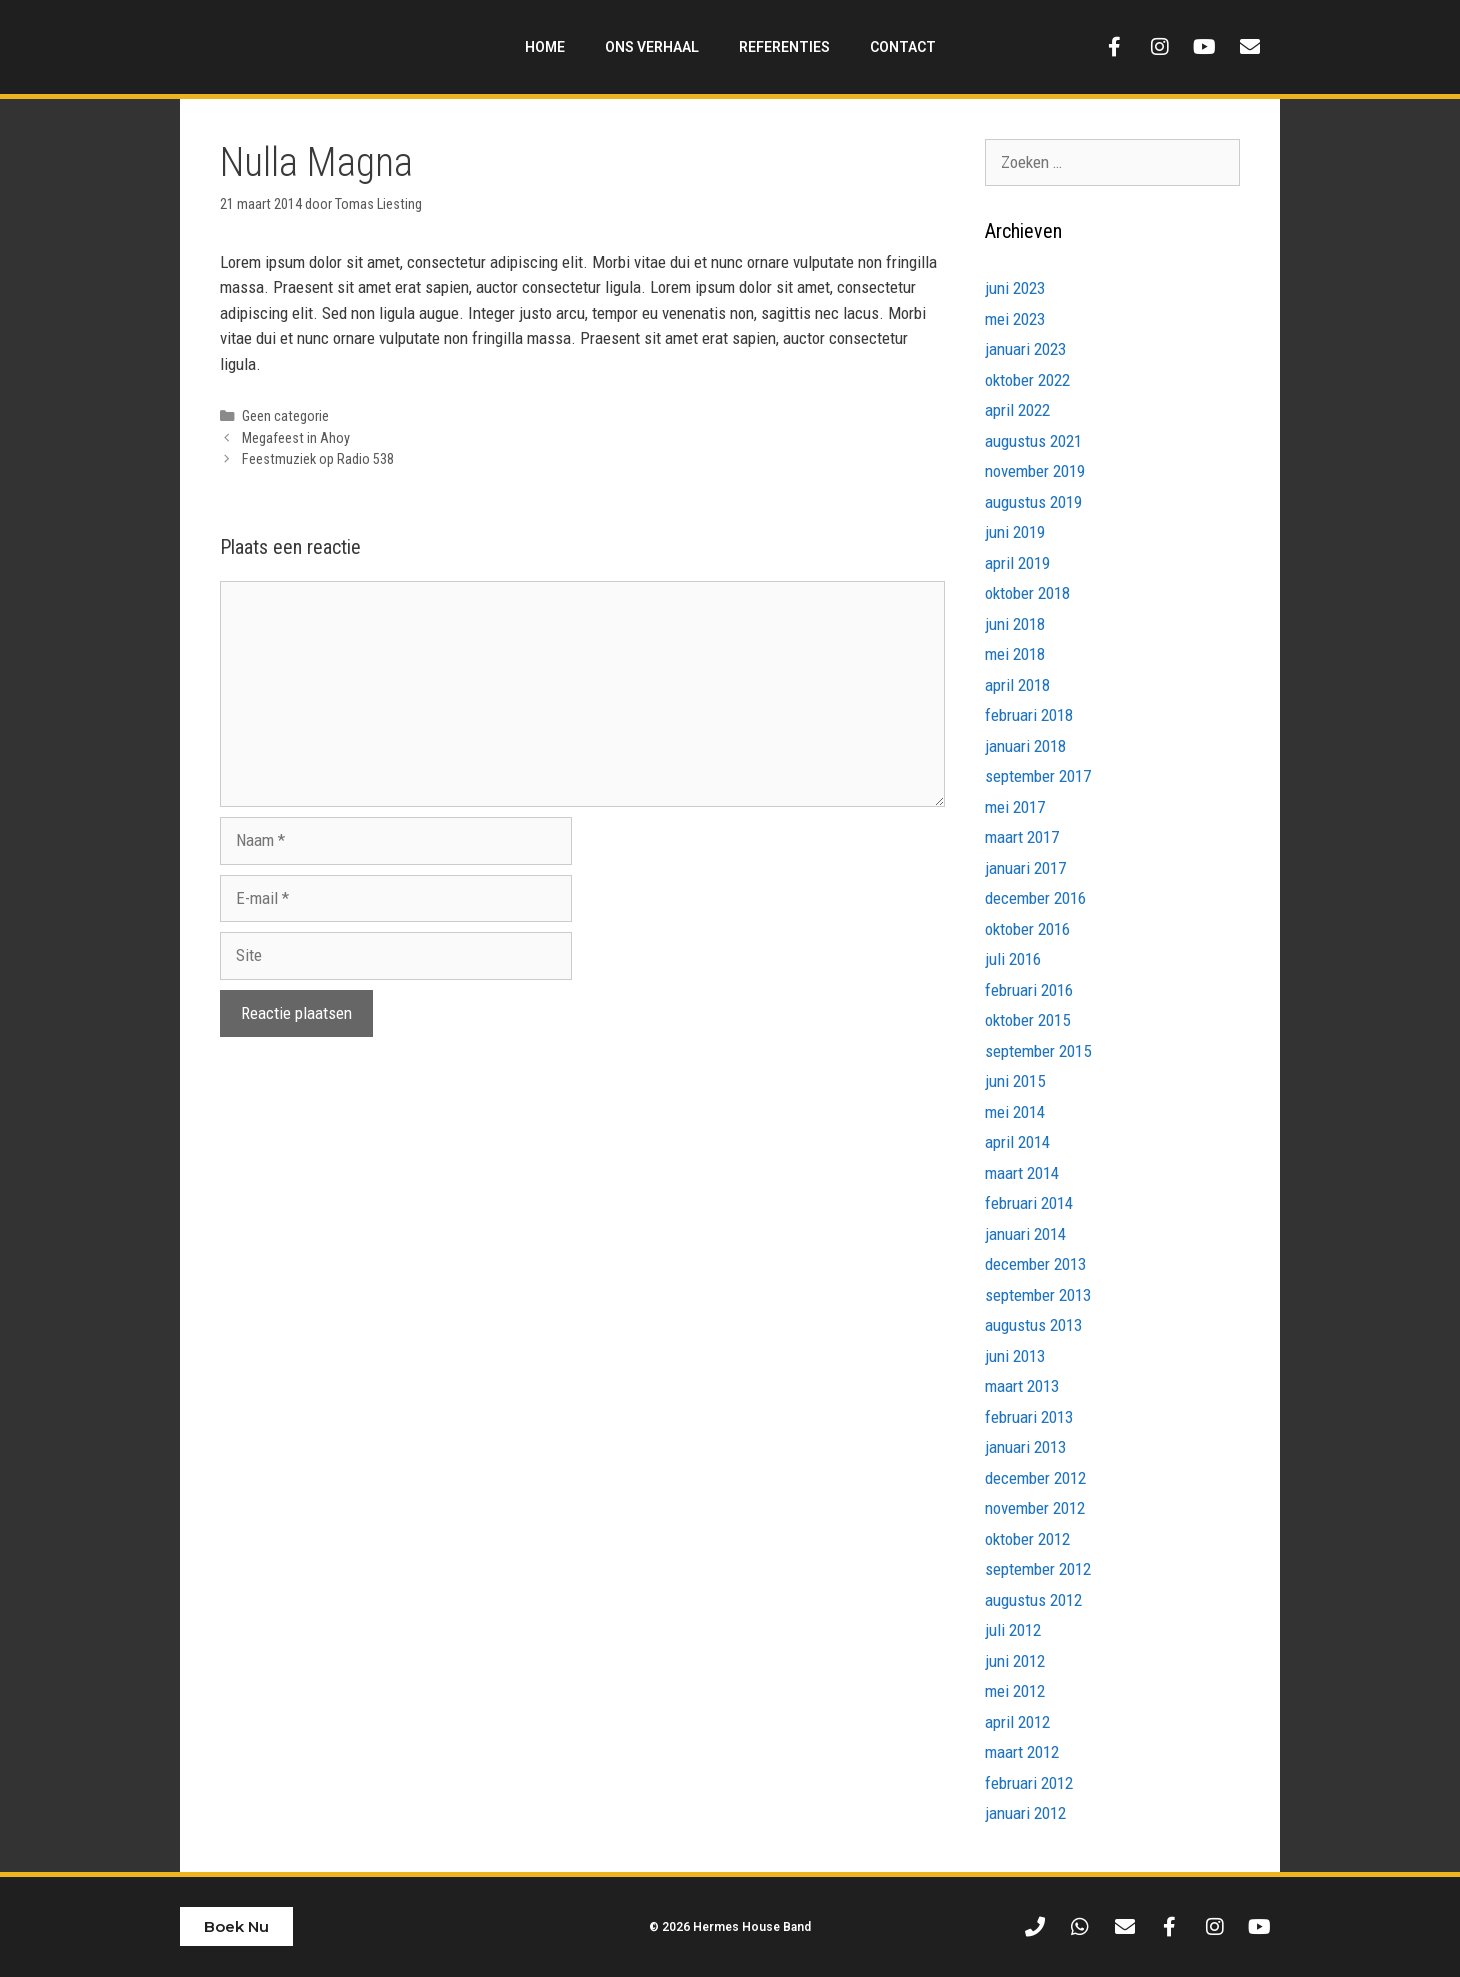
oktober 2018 (1027, 593)
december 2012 (1035, 1478)
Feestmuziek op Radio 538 (318, 459)
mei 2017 (1015, 807)
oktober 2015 (1027, 1020)
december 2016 (1035, 898)
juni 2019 (1015, 532)
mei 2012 (1015, 1691)
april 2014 (1017, 1142)
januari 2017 (1025, 868)
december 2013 (1035, 1264)
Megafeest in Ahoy (296, 438)
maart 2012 (1022, 1752)
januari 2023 (1025, 349)
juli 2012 (1013, 1630)
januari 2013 (1025, 1447)
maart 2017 (1022, 837)
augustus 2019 (1033, 502)
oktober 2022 (1027, 380)
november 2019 (1035, 471)
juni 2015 (1015, 1081)
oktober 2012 (1027, 1539)
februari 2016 (1029, 990)
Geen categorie (285, 416)
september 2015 (1038, 1051)
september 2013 (1038, 1295)
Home (545, 47)
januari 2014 (1025, 1234)
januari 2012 (1025, 1813)
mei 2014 (1015, 1112)
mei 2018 (1015, 654)
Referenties (784, 47)
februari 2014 (1029, 1203)
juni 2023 (1015, 288)
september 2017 (1038, 776)
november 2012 (1035, 1508)
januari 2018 (1025, 746)
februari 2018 (1029, 715)
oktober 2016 (1027, 929)
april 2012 (1017, 1722)
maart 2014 (1022, 1173)
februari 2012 (1029, 1783)
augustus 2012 (1033, 1600)
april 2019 (1017, 563)
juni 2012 (1015, 1661)
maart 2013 (1022, 1386)
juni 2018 (1015, 624)
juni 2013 (1015, 1356)
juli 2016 (1013, 959)
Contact (903, 47)
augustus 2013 (1033, 1325)
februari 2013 (1029, 1417)
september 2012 (1038, 1569)
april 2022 (1017, 410)
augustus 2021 (1033, 441)
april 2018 (1017, 685)
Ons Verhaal (652, 47)
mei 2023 (1015, 319)
